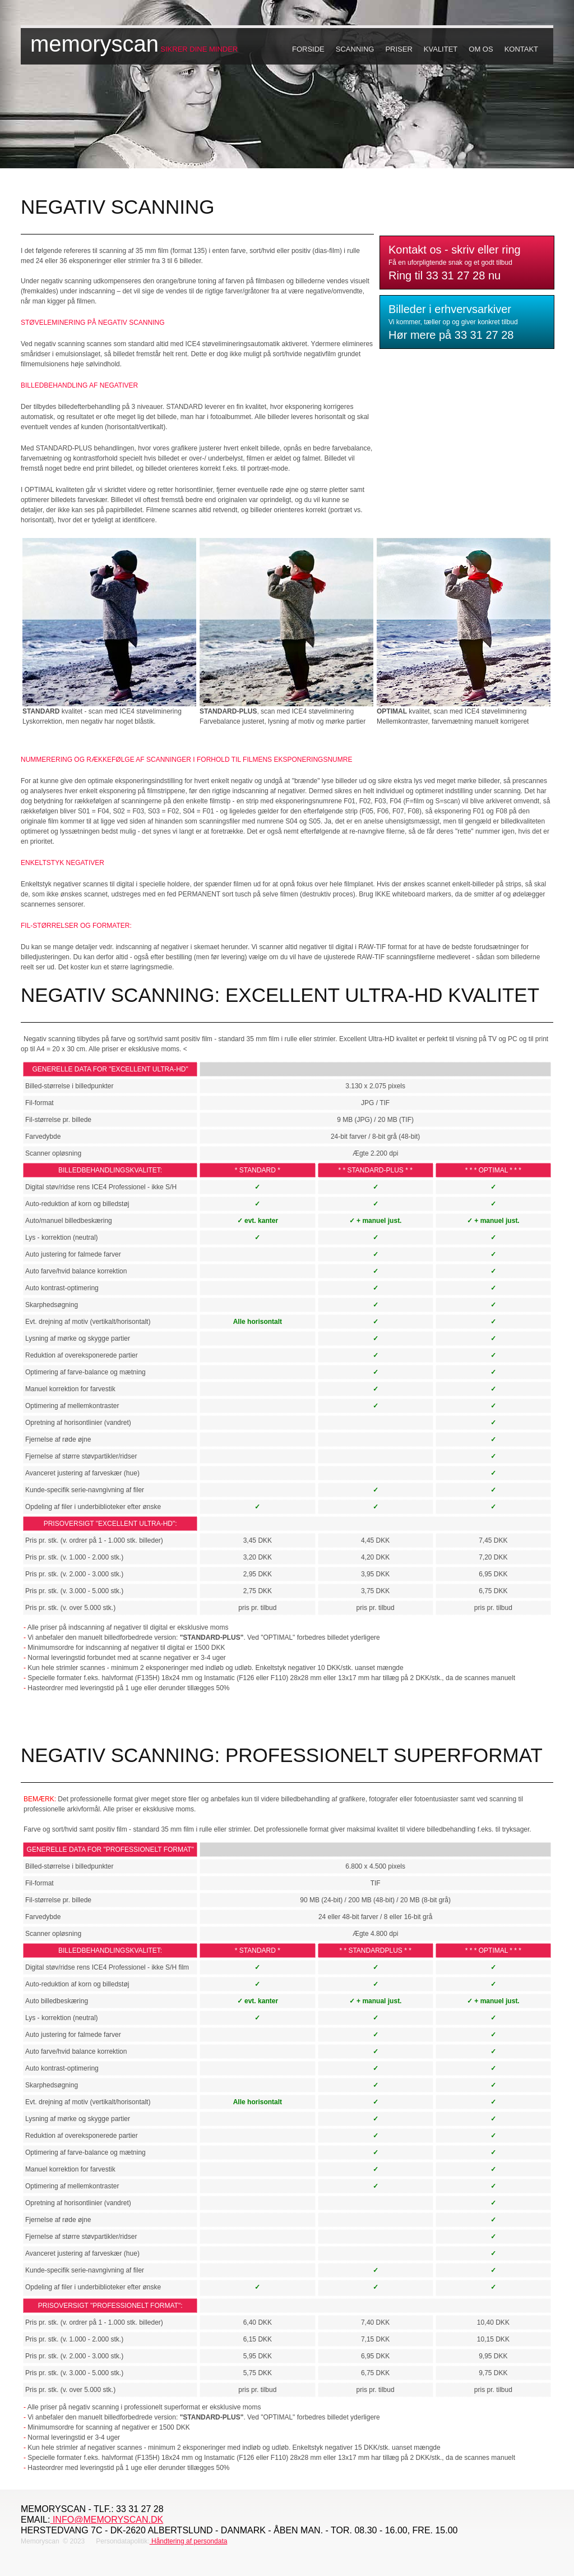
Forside (308, 49)
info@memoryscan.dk (106, 2519)
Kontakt (521, 49)
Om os (481, 49)
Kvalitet (440, 49)
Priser (398, 49)
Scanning (355, 49)
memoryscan (94, 43)
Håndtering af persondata (189, 2541)
